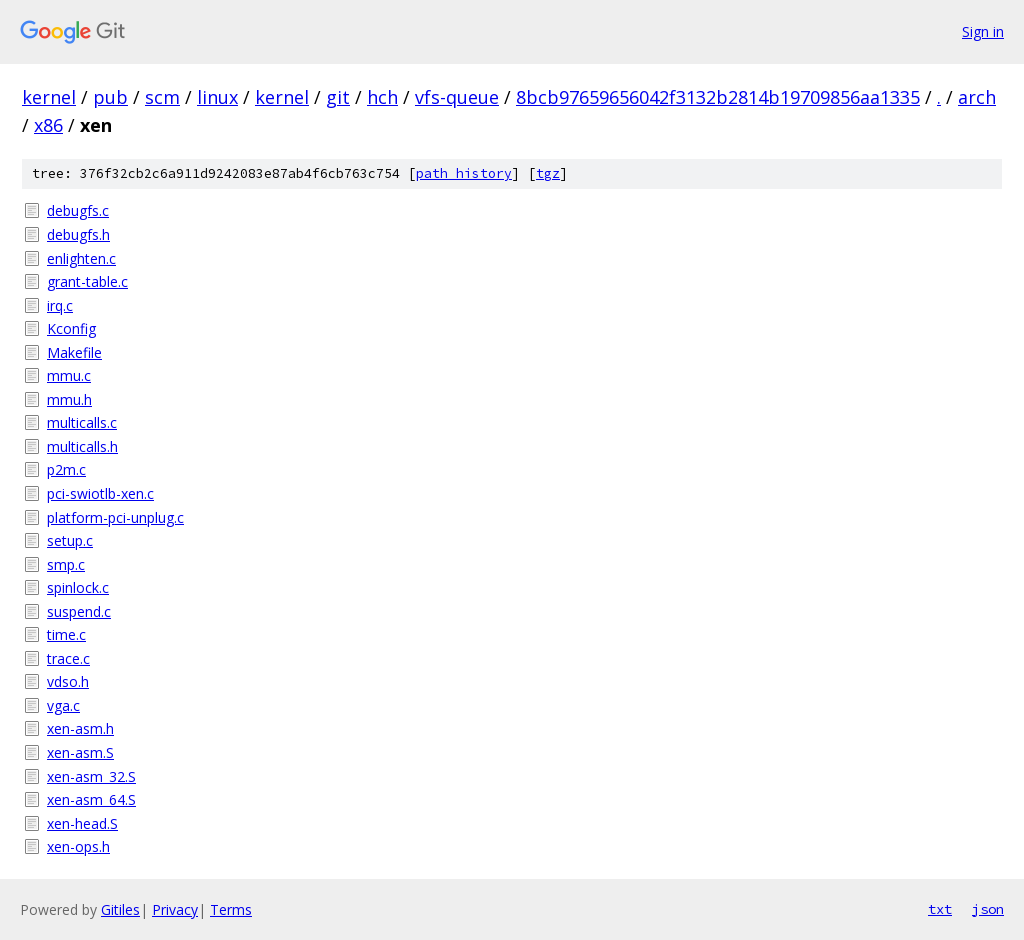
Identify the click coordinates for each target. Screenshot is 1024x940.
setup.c (70, 540)
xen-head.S (82, 823)
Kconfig (71, 328)
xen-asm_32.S (91, 776)
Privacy (175, 909)
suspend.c (79, 611)
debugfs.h (78, 234)
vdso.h (68, 681)
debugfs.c (78, 210)
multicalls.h (82, 446)
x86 (48, 125)
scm (162, 97)
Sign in (983, 31)
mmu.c (69, 375)
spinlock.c (78, 587)
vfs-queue (457, 97)
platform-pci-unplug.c (115, 517)
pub (110, 97)
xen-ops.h (78, 846)
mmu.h (69, 399)
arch (977, 97)
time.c (66, 634)
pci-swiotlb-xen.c (100, 493)
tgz (548, 173)
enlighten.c (81, 258)
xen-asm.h (80, 728)
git (338, 97)
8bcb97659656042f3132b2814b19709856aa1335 (718, 97)
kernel (49, 97)
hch (382, 97)
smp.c (66, 564)
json (988, 909)
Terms (231, 909)
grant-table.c (87, 281)
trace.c (68, 658)
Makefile (74, 352)
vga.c (63, 705)
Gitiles (120, 909)
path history (464, 173)
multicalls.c (82, 422)
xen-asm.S (80, 752)
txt (940, 909)
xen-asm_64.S (91, 799)
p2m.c (66, 469)
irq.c (60, 305)
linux (217, 97)
